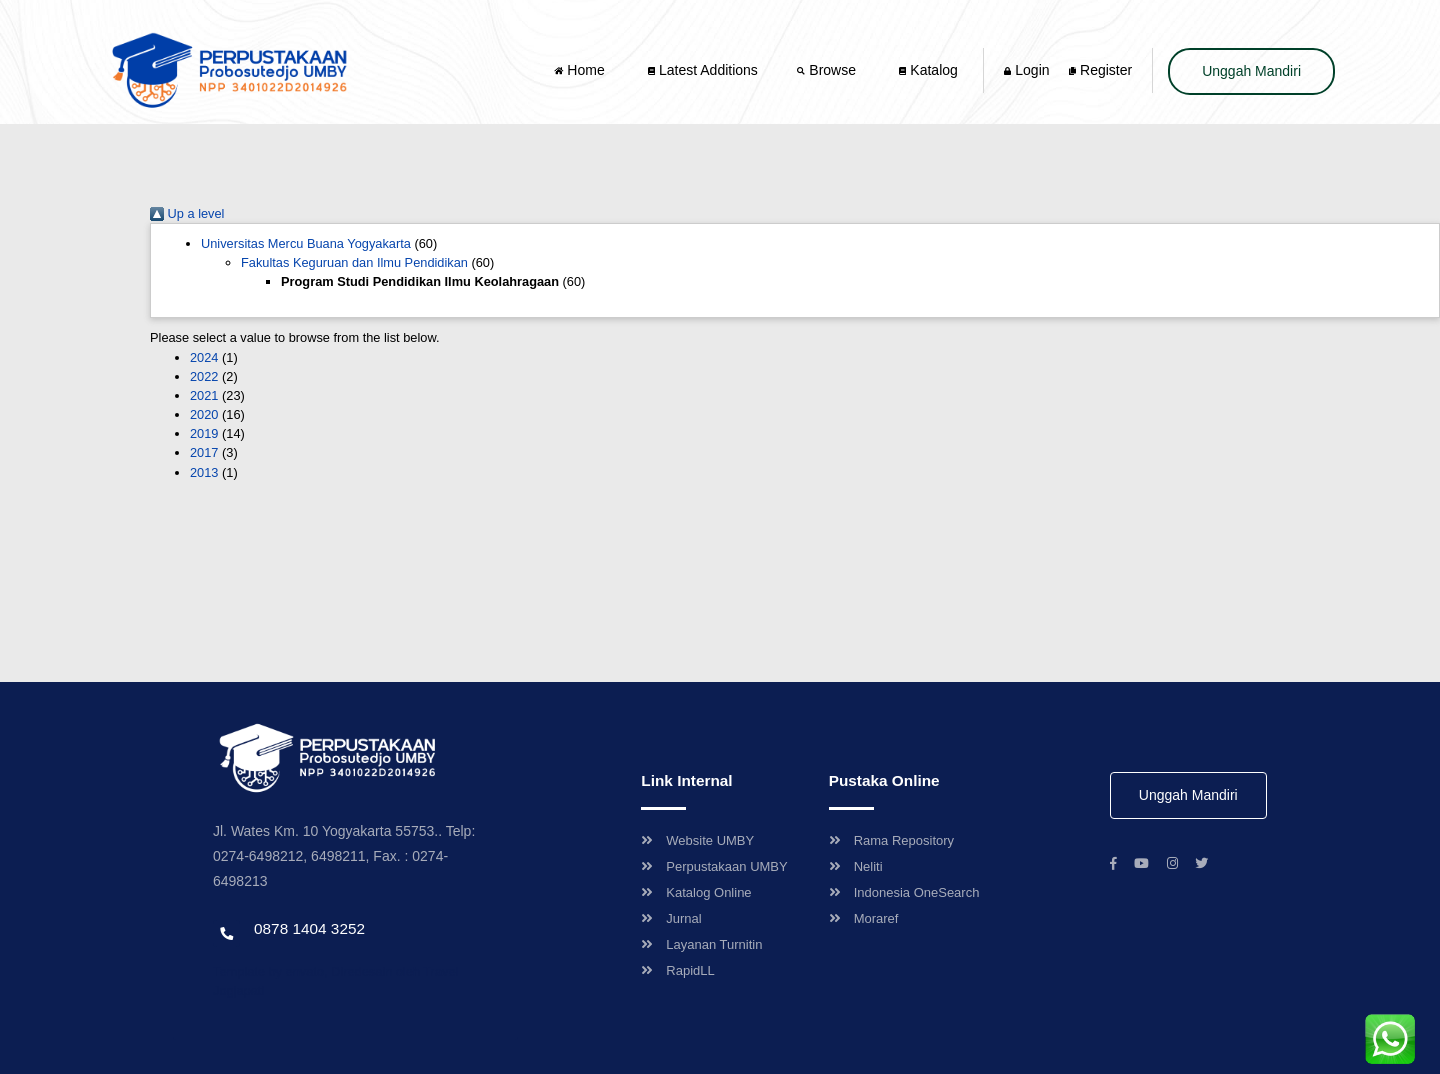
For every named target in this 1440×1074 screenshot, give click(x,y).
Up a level (187, 213)
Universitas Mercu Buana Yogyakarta (306, 243)
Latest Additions (703, 70)
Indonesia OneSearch (904, 892)
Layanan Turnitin (701, 944)
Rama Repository (891, 840)
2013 (204, 472)
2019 (204, 433)
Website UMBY (697, 840)
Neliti (856, 866)
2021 (204, 395)
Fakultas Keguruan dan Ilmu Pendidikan (354, 262)
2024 (204, 357)
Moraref (864, 918)
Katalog (928, 70)
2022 (204, 376)
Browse (828, 70)
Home (581, 70)
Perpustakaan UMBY (714, 866)
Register (1100, 70)
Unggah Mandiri (1251, 71)
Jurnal (671, 918)
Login (1026, 70)
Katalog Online (696, 892)
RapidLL (677, 970)
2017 (204, 452)
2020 (204, 414)
